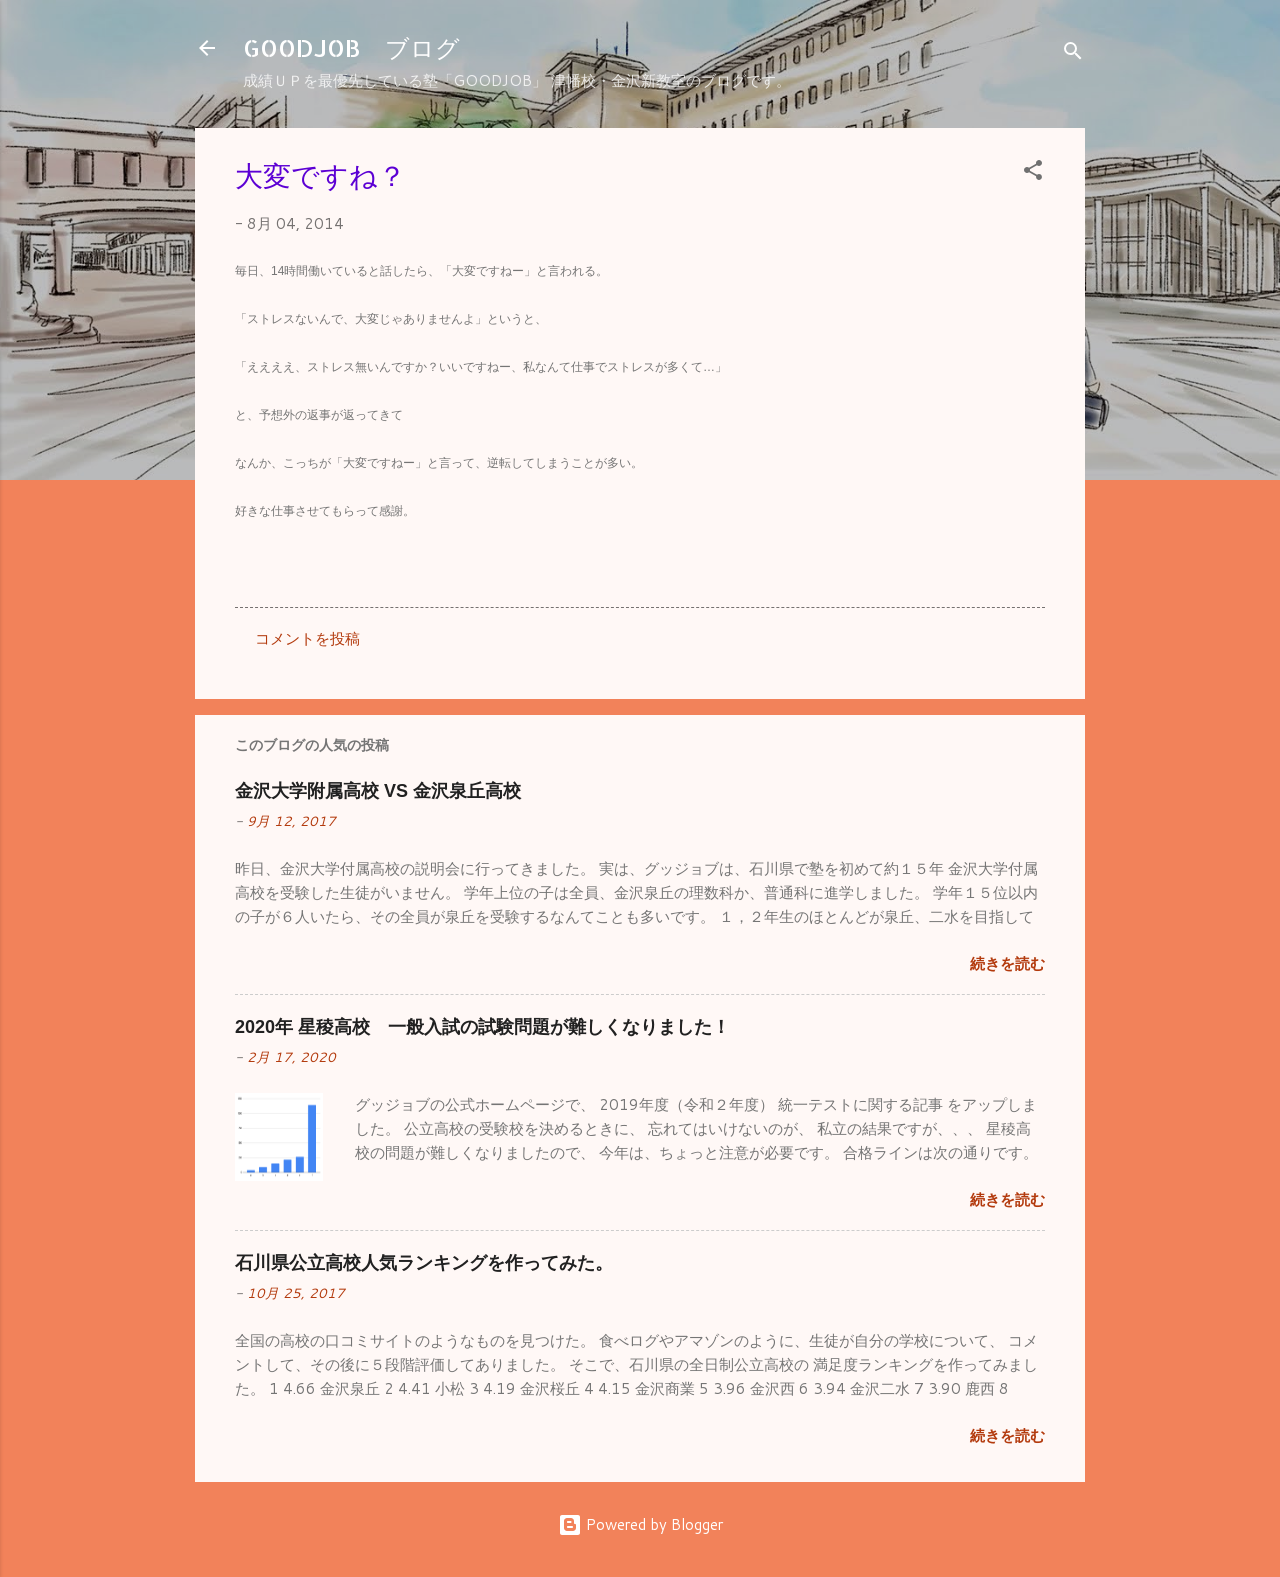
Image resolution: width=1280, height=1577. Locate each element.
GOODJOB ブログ (351, 47)
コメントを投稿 (307, 638)
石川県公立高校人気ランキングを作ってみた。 (424, 1263)
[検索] (1073, 54)
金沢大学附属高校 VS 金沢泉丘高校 (378, 791)
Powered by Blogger (640, 1524)
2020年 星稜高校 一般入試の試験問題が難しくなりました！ (482, 1027)
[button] (1033, 173)
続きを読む (1007, 963)
